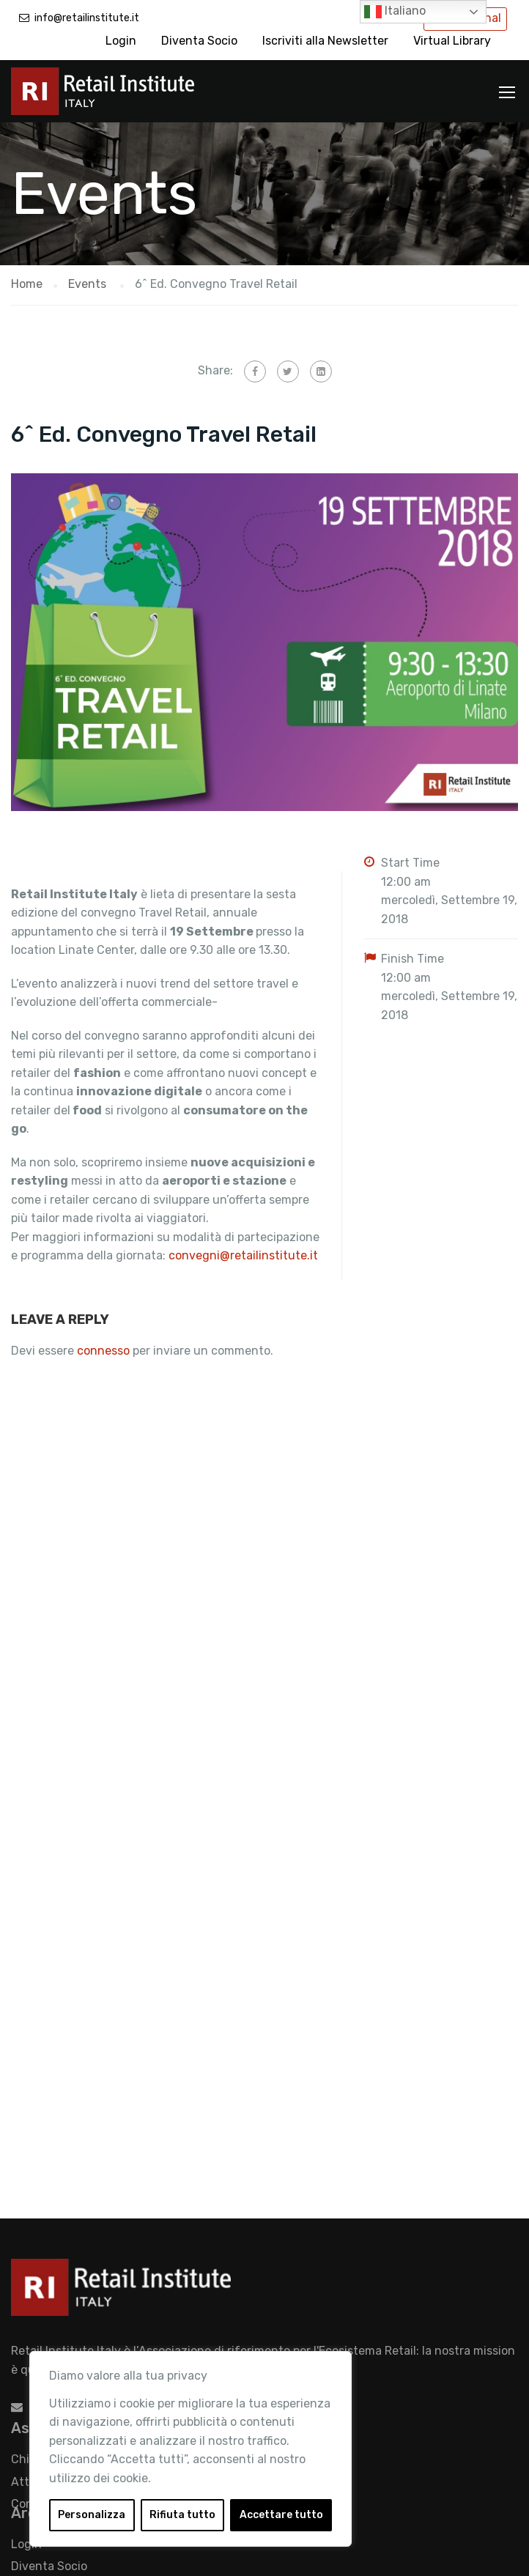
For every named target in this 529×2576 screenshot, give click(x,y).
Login (121, 41)
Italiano (395, 12)
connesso (103, 1351)
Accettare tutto (281, 2515)
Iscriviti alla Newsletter (325, 41)
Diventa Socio (199, 41)
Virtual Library (452, 41)
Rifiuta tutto (182, 2515)
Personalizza (91, 2515)
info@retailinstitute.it (86, 18)
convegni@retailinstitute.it (243, 1255)
